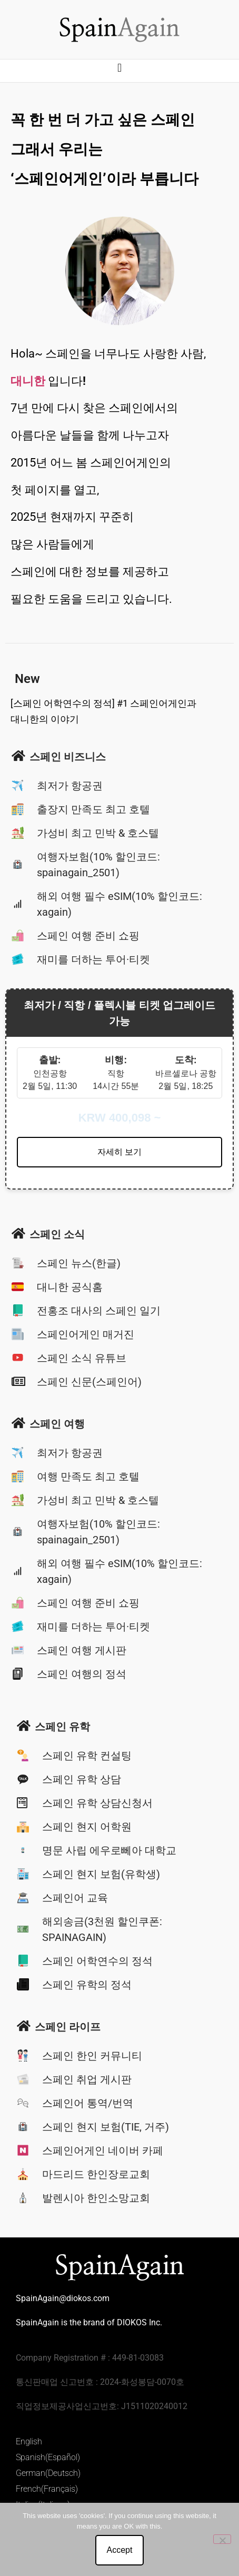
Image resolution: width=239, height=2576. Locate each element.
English (29, 2441)
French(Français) (47, 2489)
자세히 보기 (119, 1151)
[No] (222, 2539)
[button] (119, 68)
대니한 (28, 381)
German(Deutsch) (48, 2473)
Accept (120, 2549)
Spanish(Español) (48, 2457)
